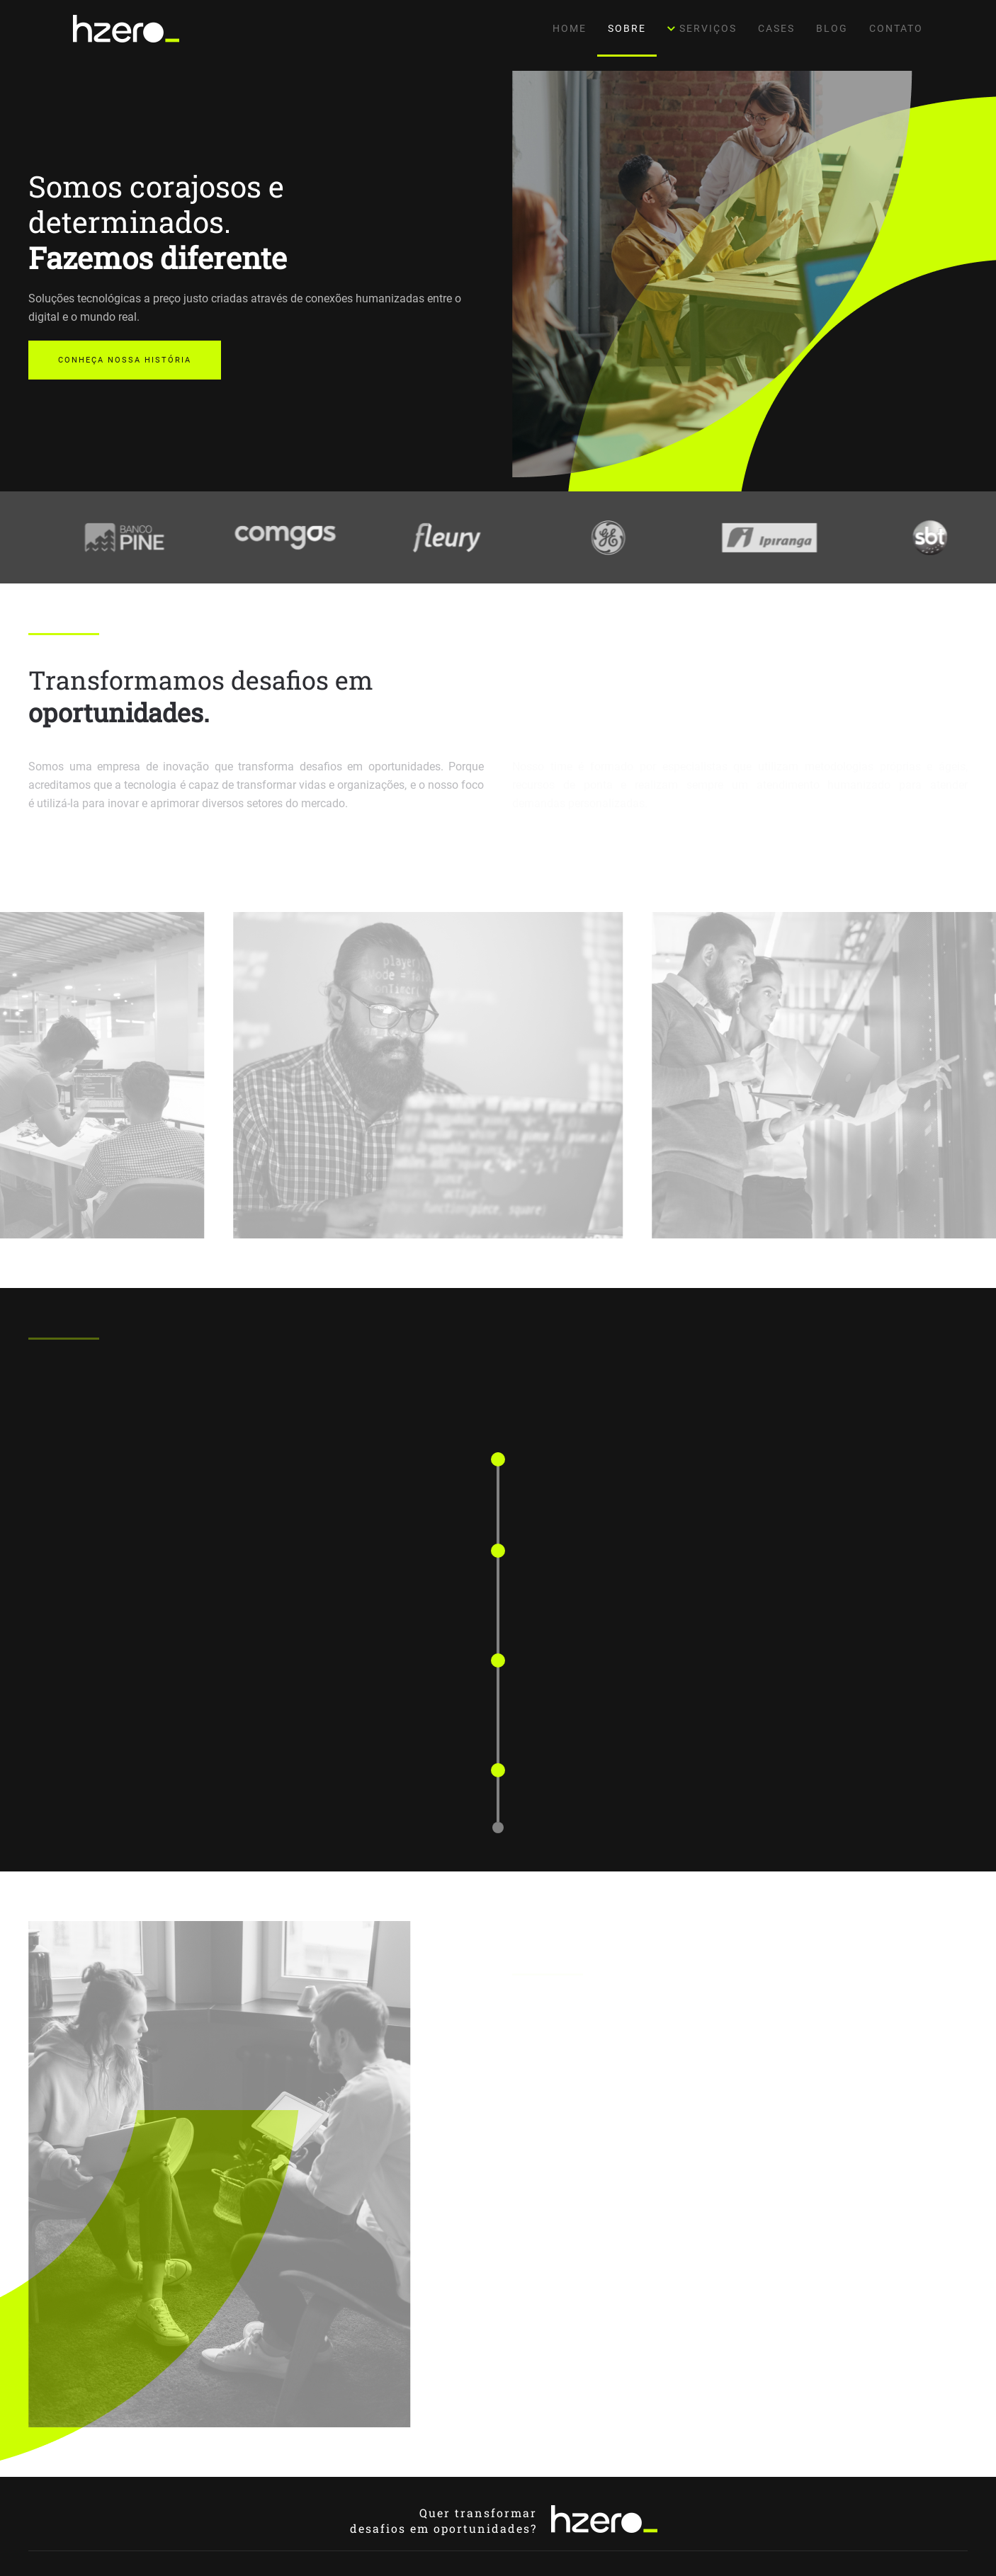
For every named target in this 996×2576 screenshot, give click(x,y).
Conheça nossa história (124, 360)
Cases (776, 28)
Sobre (627, 28)
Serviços (702, 28)
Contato (896, 28)
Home (570, 28)
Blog (832, 28)
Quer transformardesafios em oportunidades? (443, 2520)
